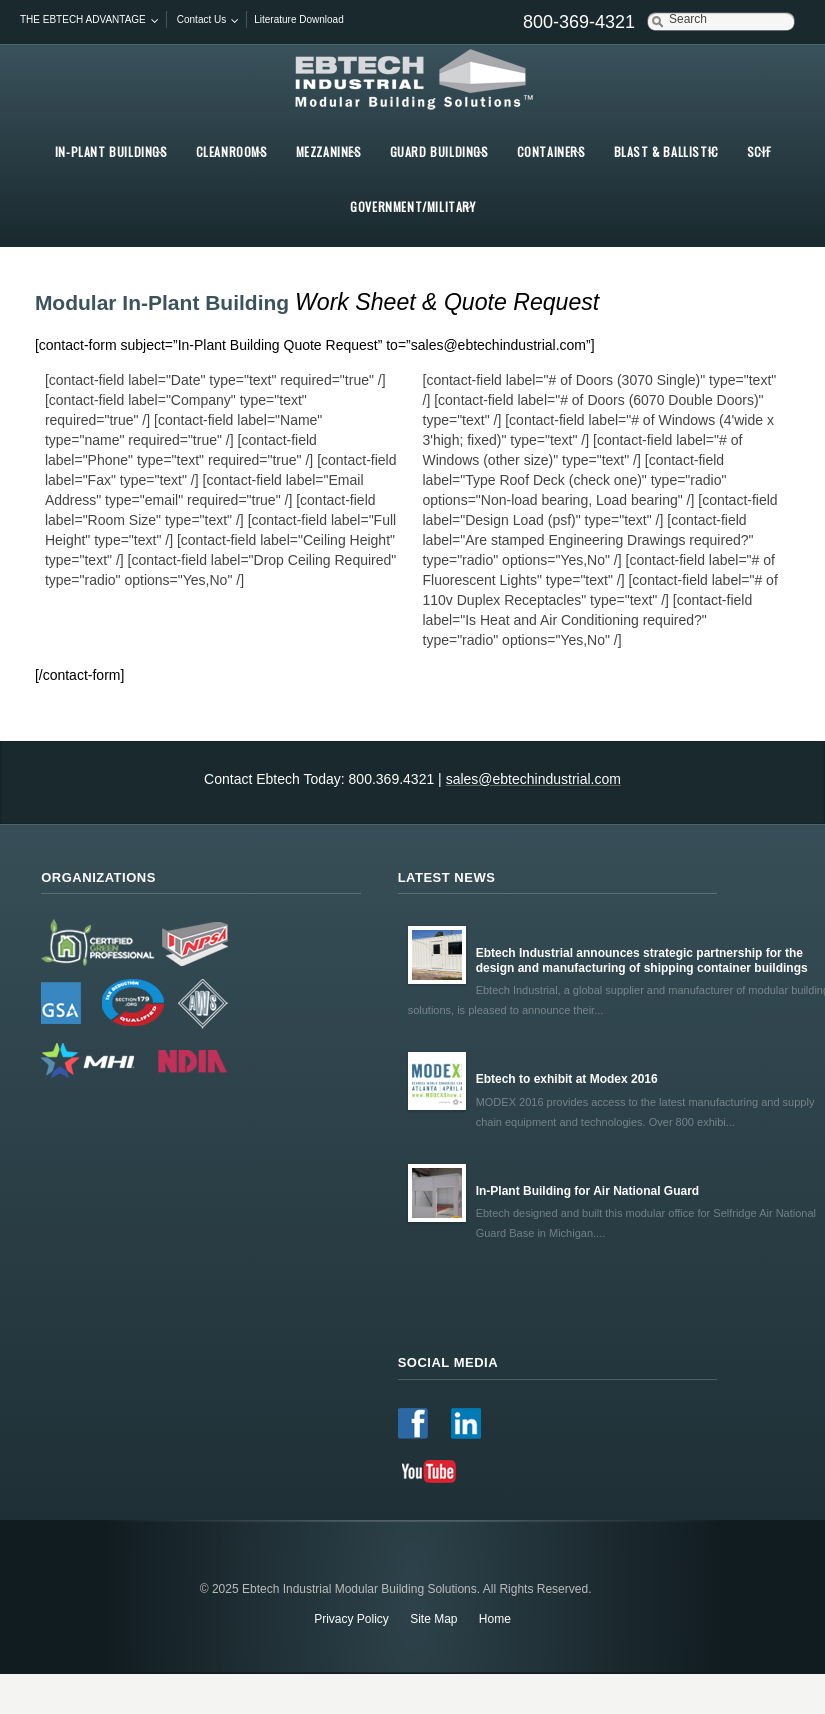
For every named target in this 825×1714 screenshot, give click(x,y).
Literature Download (299, 19)
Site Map (433, 1619)
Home (495, 1619)
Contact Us (201, 19)
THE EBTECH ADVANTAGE (83, 19)
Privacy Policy (351, 1619)
